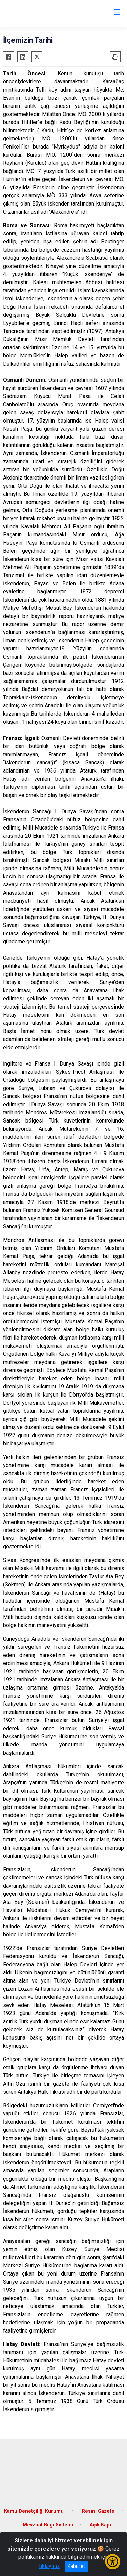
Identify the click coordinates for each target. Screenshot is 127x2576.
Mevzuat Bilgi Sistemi (48, 2525)
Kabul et (76, 2566)
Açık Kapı (100, 2525)
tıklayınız (49, 2566)
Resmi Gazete (98, 2511)
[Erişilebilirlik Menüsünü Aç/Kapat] (112, 2561)
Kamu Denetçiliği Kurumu (34, 2511)
